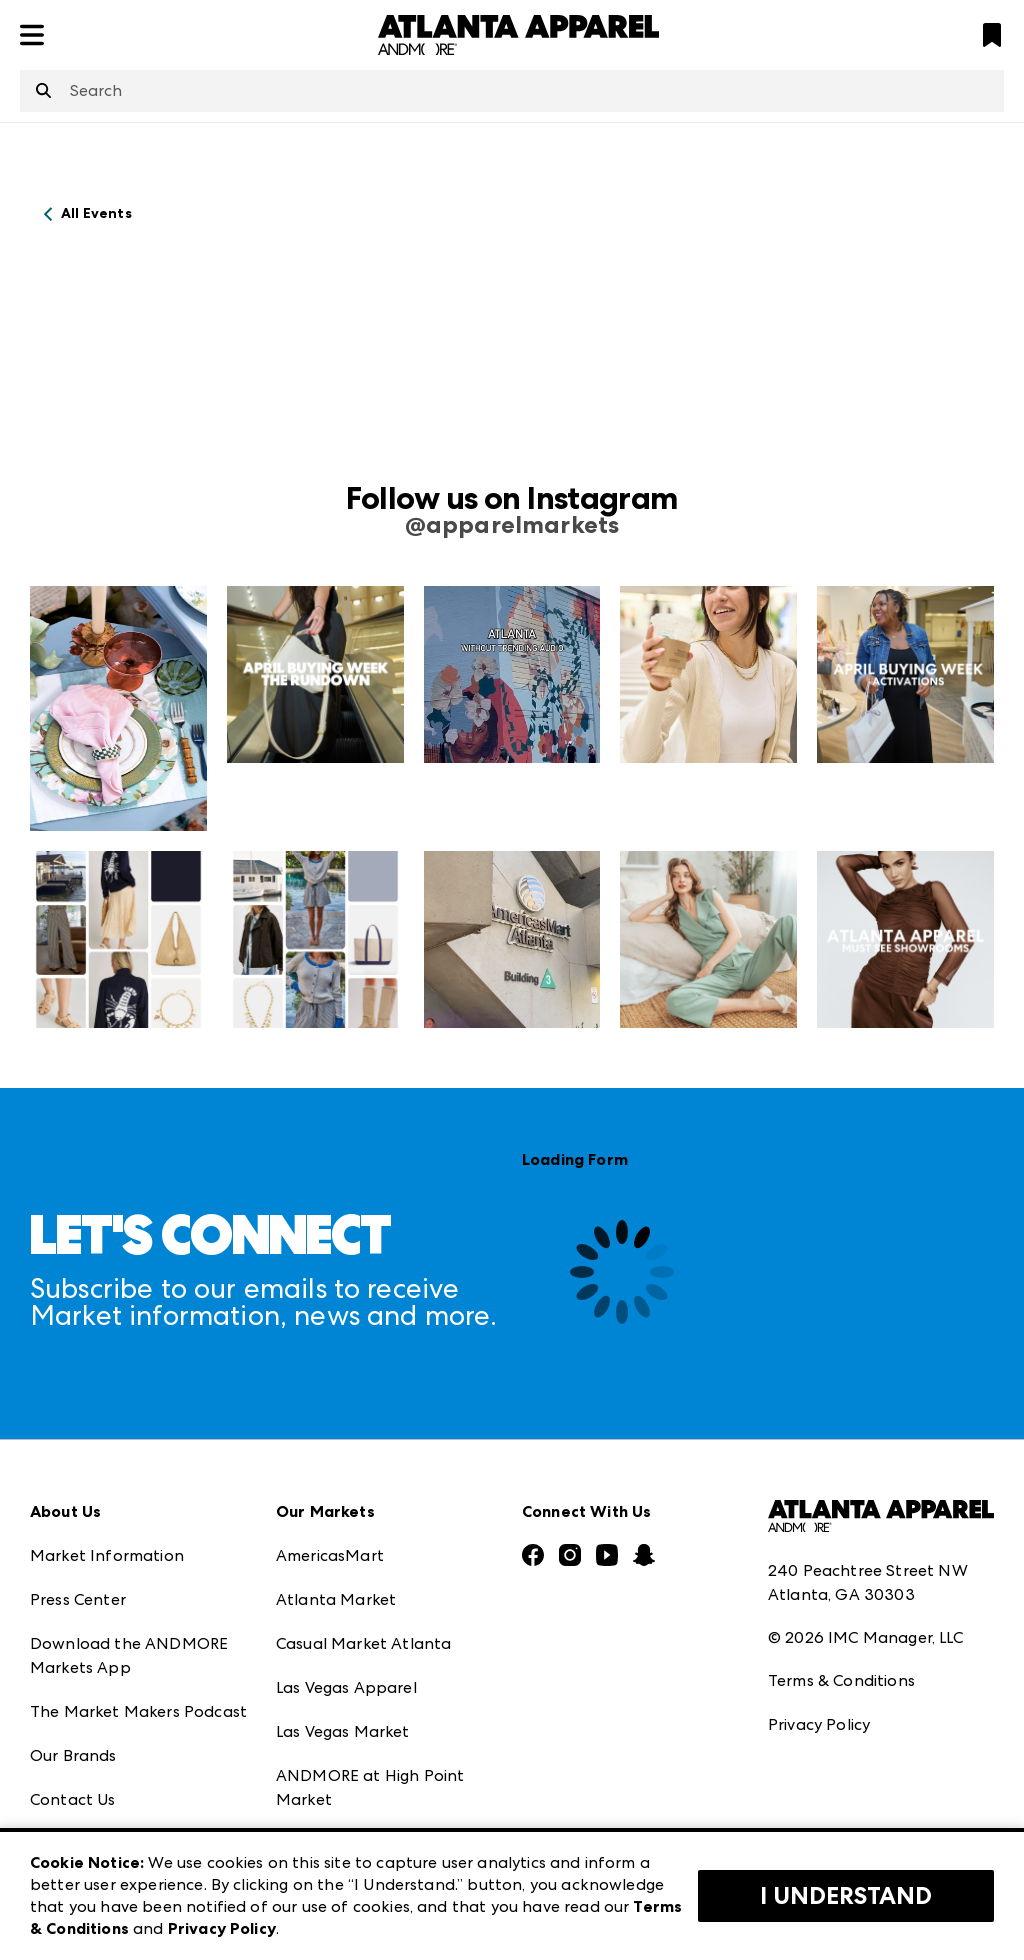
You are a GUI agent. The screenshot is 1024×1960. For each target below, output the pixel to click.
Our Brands (73, 1755)
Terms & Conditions (841, 1680)
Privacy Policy (819, 1724)
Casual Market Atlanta (363, 1643)
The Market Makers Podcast (138, 1711)
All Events (96, 213)
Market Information (107, 1555)
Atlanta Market (336, 1599)
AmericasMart (330, 1555)
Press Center (78, 1599)
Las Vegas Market (343, 1731)
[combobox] (512, 91)
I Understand (846, 1896)
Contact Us (73, 1799)
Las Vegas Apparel (346, 1687)
